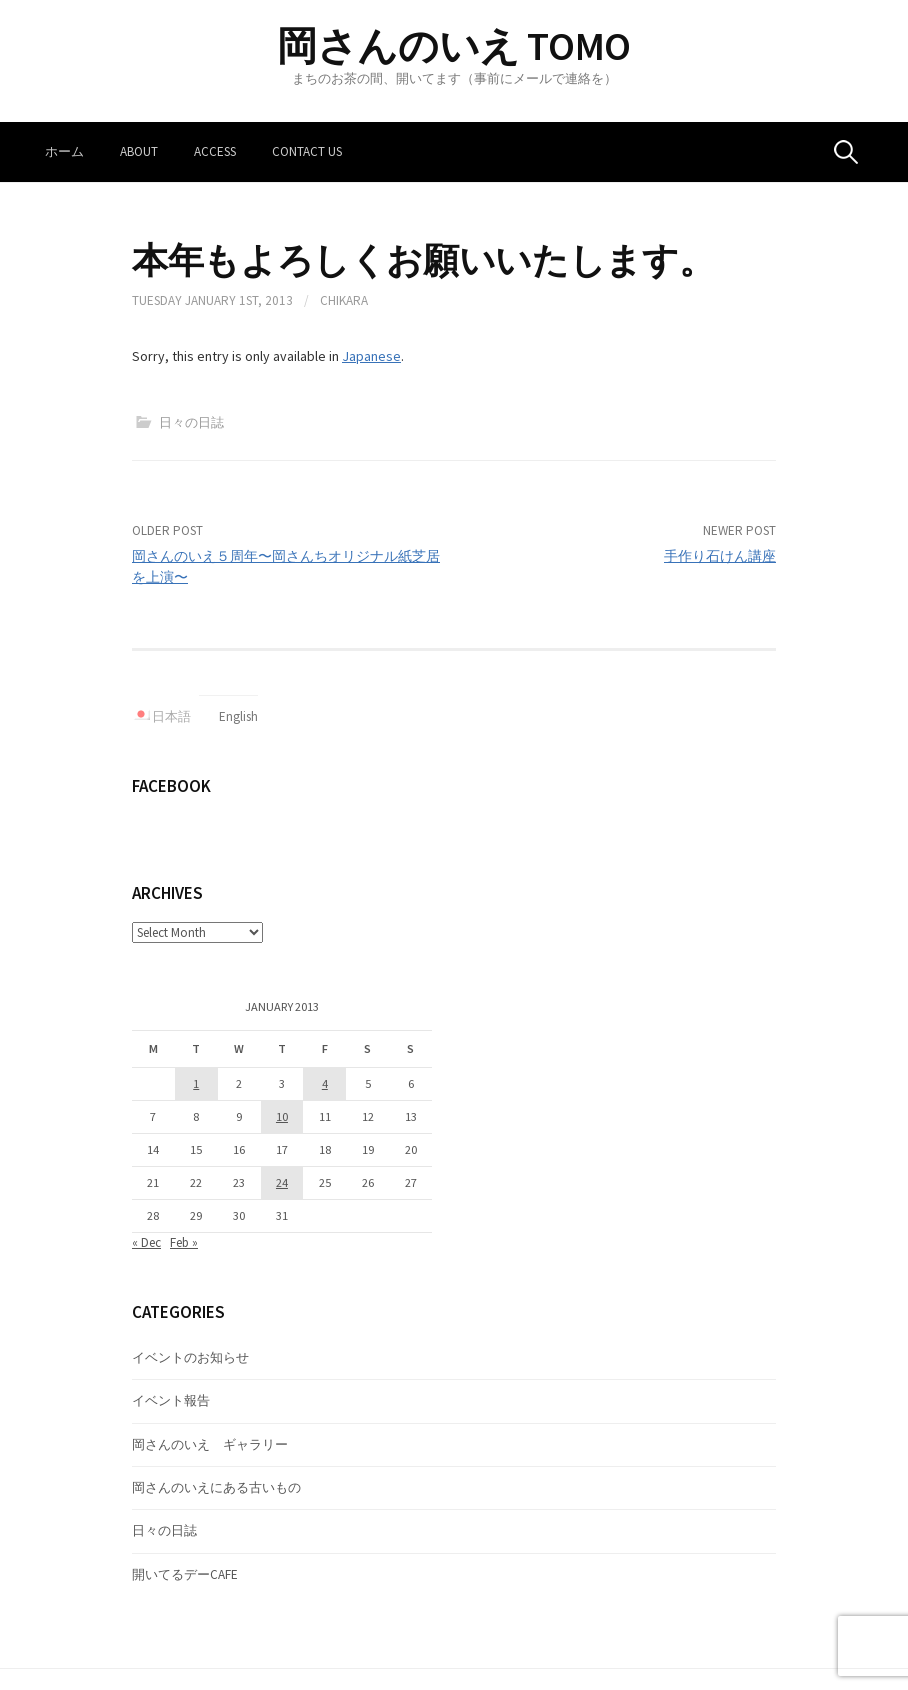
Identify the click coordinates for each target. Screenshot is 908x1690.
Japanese (371, 356)
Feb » (184, 1242)
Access (215, 151)
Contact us (307, 151)
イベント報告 (171, 1400)
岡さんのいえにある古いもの (216, 1487)
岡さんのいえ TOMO (454, 46)
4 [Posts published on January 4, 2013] (325, 1083)
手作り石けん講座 (720, 556)
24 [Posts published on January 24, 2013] (282, 1182)
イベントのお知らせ (190, 1357)
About (139, 151)
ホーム (64, 151)
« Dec (146, 1242)
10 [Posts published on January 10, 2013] (282, 1116)
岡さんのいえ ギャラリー (210, 1444)
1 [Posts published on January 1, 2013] (196, 1083)
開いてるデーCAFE (185, 1574)
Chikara (344, 300)
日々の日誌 (191, 422)
